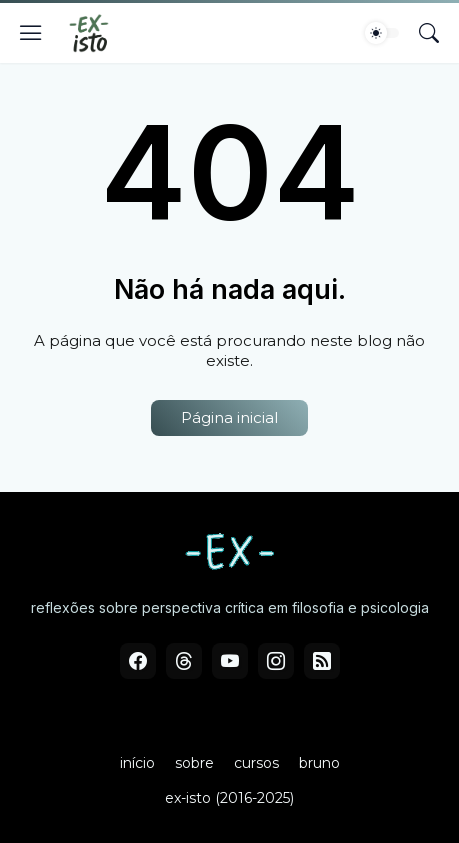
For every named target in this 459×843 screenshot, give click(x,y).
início (137, 763)
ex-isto (188, 798)
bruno (319, 763)
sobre (194, 763)
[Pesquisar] (429, 33)
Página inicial (229, 417)
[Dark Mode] (382, 33)
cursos (256, 763)
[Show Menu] (31, 33)
